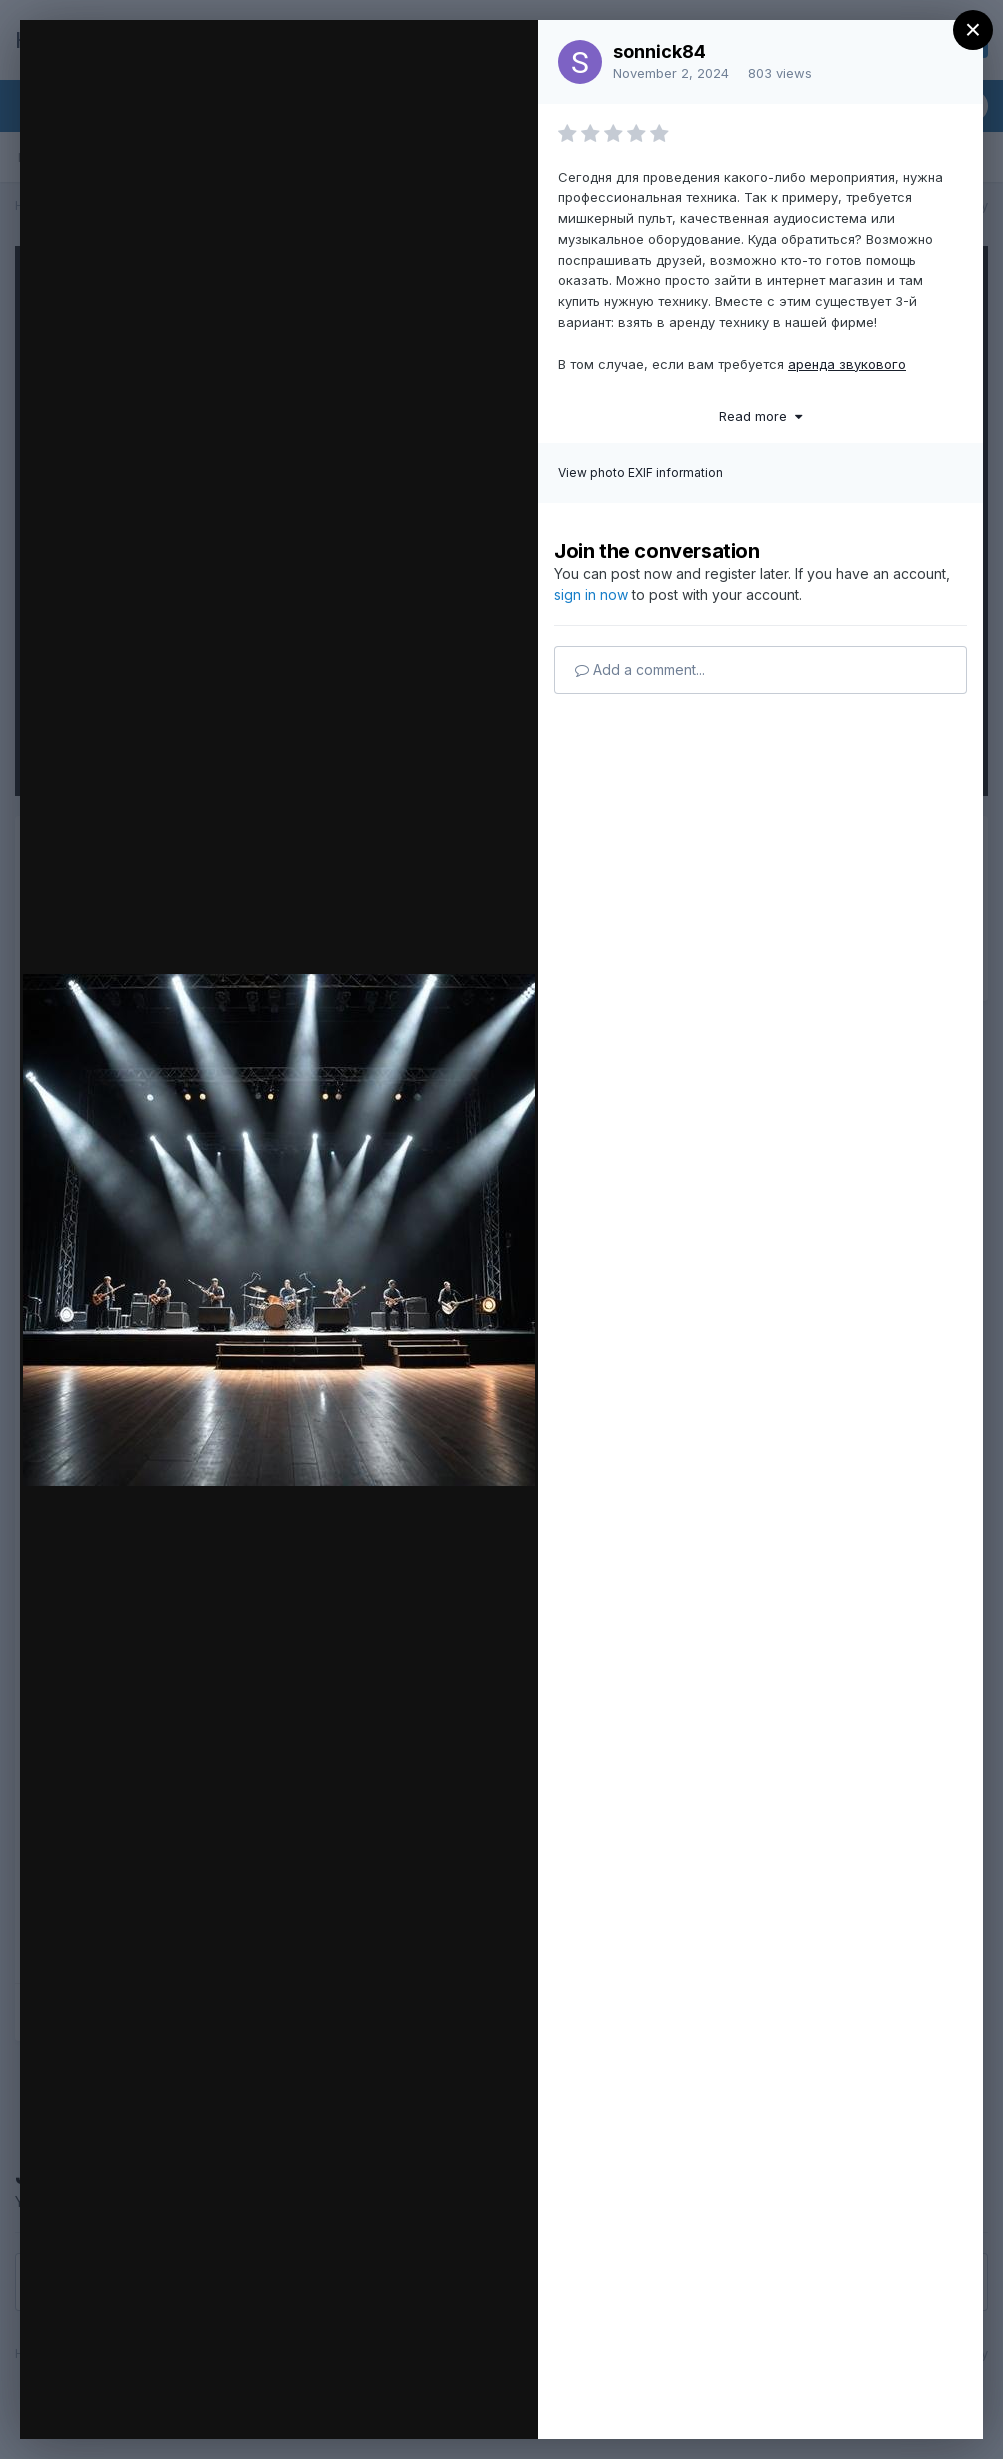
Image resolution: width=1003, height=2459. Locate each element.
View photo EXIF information (640, 472)
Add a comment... (640, 669)
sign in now (591, 594)
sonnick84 (659, 51)
